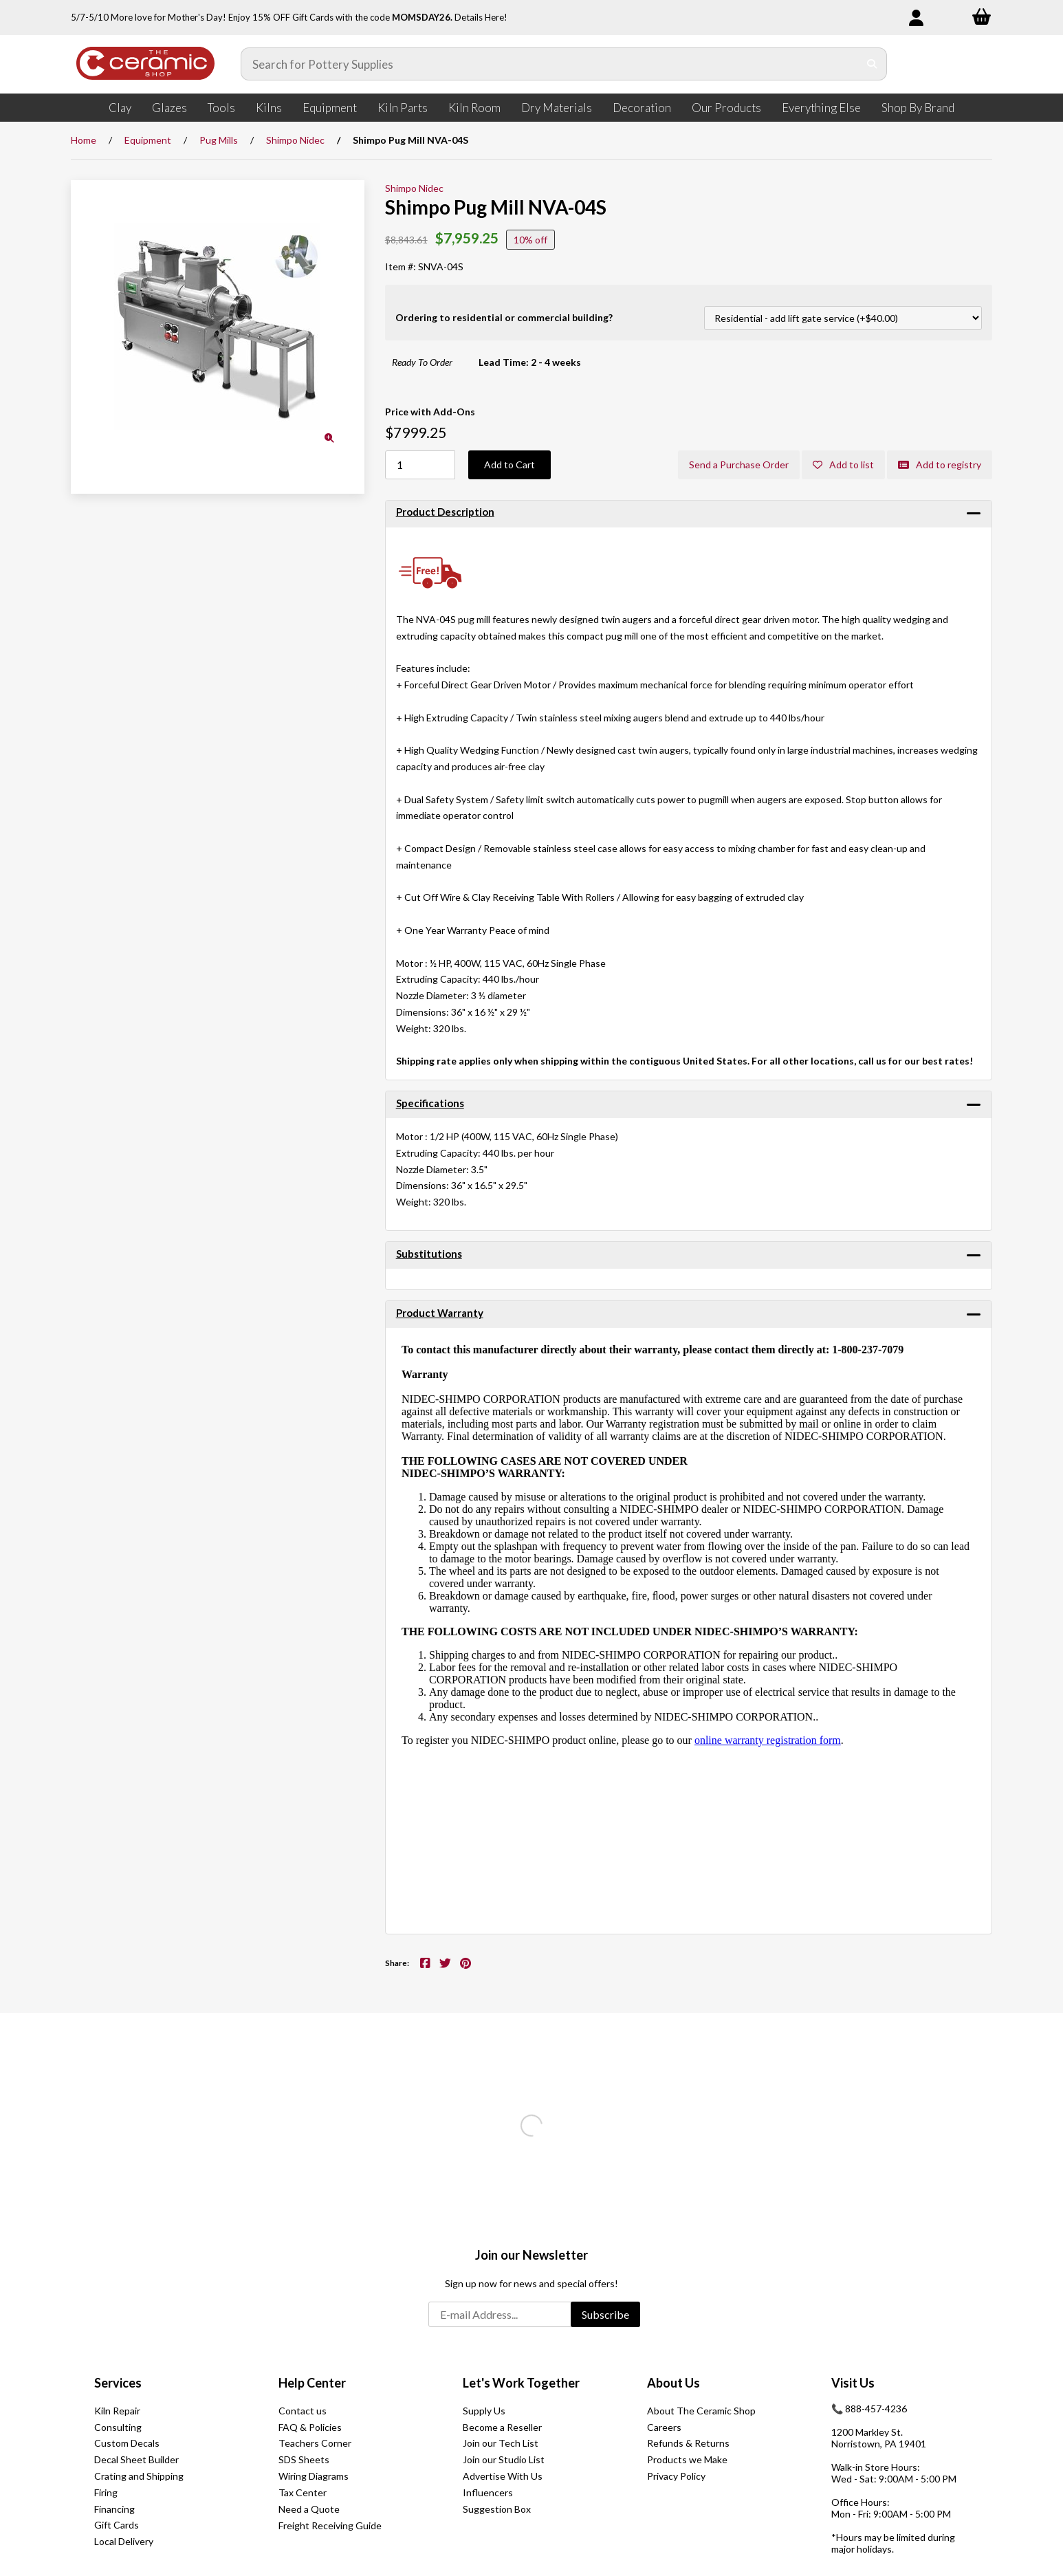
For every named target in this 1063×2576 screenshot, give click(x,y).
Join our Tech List (500, 2443)
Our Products (726, 107)
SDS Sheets (303, 2459)
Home (83, 140)
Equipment (330, 107)
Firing (106, 2492)
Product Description (445, 511)
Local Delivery (123, 2541)
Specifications (430, 1103)
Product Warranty (439, 1313)
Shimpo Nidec (295, 140)
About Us (673, 2382)
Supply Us (484, 2410)
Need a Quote (309, 2509)
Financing (114, 2509)
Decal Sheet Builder (136, 2459)
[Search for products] (550, 63)
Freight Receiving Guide (330, 2525)
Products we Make (687, 2459)
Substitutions (429, 1253)
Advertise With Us (503, 2476)
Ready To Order (422, 362)
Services (118, 2382)
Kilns (269, 107)
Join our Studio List (504, 2459)
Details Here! (480, 17)
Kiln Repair (117, 2410)
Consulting (118, 2427)
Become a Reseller (502, 2427)
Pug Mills (218, 140)
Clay (120, 107)
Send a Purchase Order (739, 464)
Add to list (843, 464)
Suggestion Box (497, 2509)
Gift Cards (116, 2525)
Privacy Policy (676, 2476)
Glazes (169, 107)
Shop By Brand (917, 107)
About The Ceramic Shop (701, 2410)
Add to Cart (509, 464)
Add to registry (939, 464)
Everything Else (821, 107)
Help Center (312, 2382)
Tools (221, 107)
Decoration (642, 107)
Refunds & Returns (688, 2443)
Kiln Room (474, 107)
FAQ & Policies (310, 2427)
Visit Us (853, 2382)
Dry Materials (556, 107)
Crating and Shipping (139, 2476)
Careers (664, 2427)
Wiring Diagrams (313, 2476)
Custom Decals (127, 2443)
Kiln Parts (402, 107)
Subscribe (605, 2314)
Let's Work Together (521, 2382)
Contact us (302, 2410)
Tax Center (302, 2492)
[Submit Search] (872, 63)
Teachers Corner (314, 2443)
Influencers (488, 2492)
